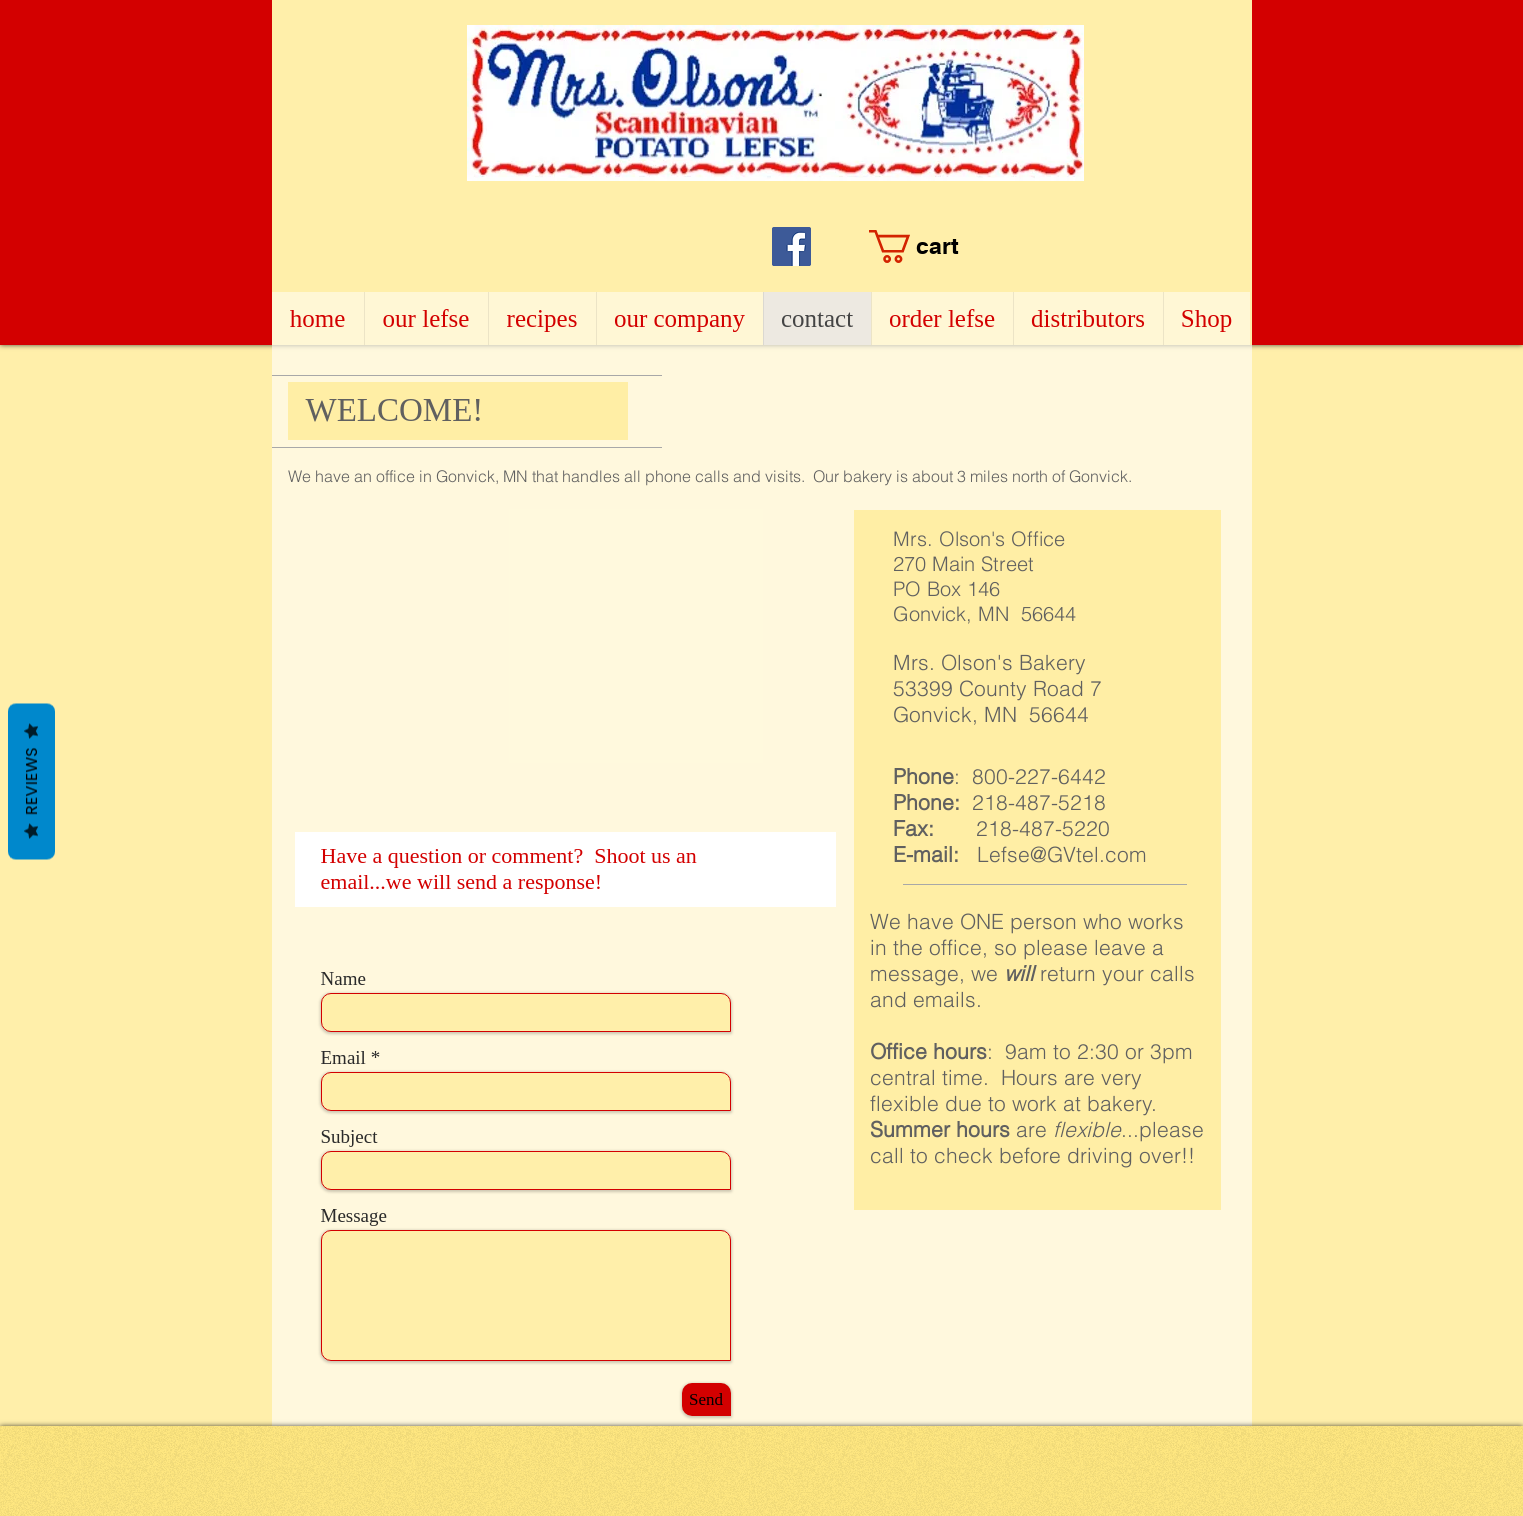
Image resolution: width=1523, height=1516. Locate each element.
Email (343, 1057)
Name (343, 978)
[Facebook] (791, 246)
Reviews (31, 782)
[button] (996, 246)
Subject (349, 1136)
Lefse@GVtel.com (1062, 854)
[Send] (706, 1399)
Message (354, 1215)
